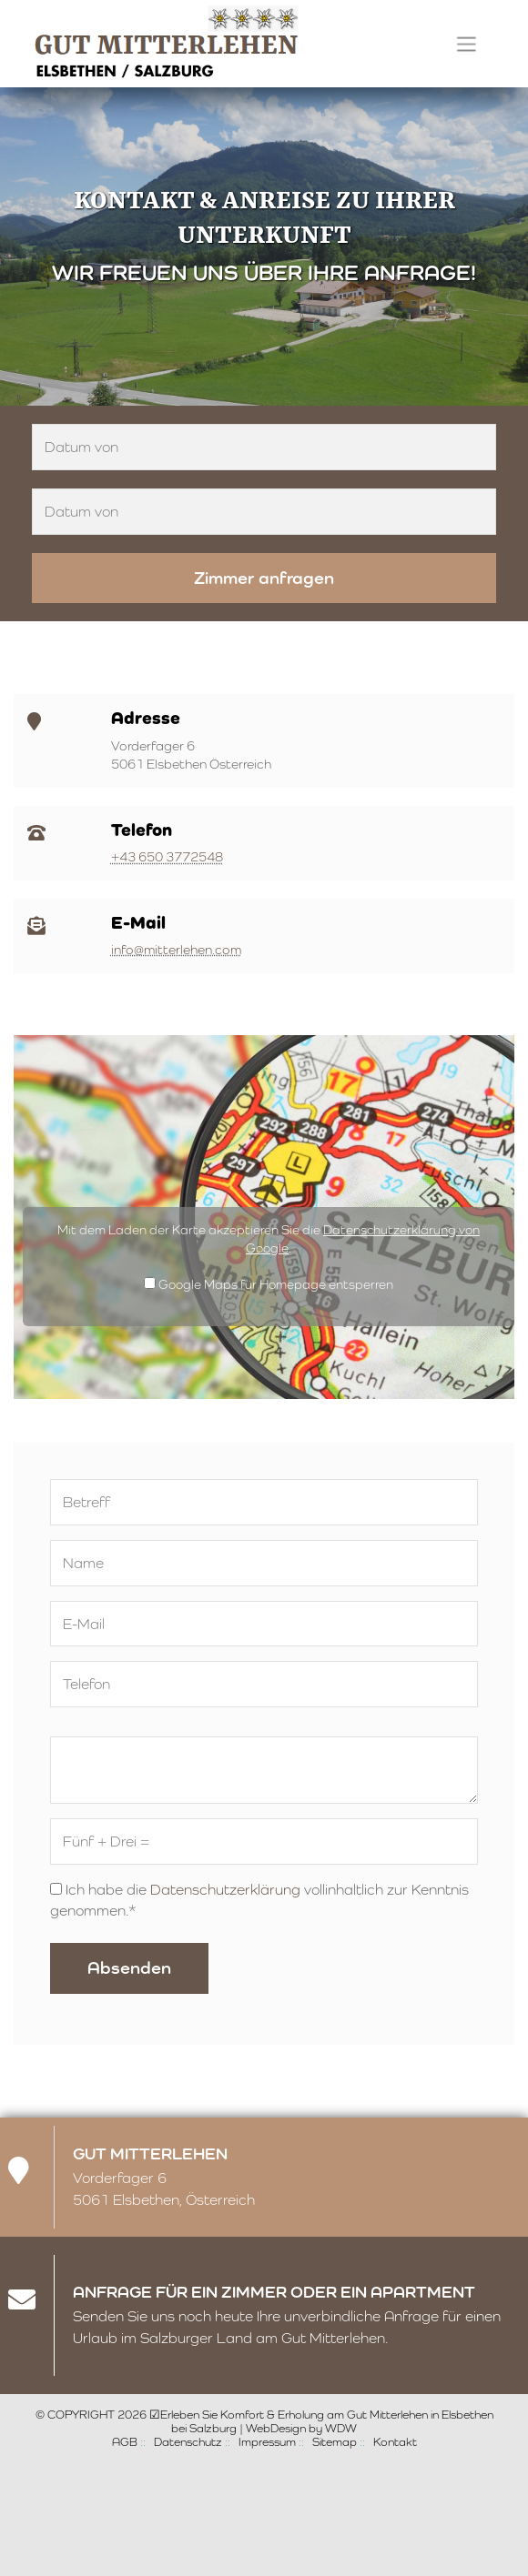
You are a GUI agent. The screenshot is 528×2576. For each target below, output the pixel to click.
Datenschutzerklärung (225, 1889)
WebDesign (276, 2428)
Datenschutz (188, 2442)
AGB (124, 2442)
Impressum (267, 2442)
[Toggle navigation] (466, 43)
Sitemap (334, 2442)
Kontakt (395, 2442)
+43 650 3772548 (167, 857)
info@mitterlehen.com (176, 949)
